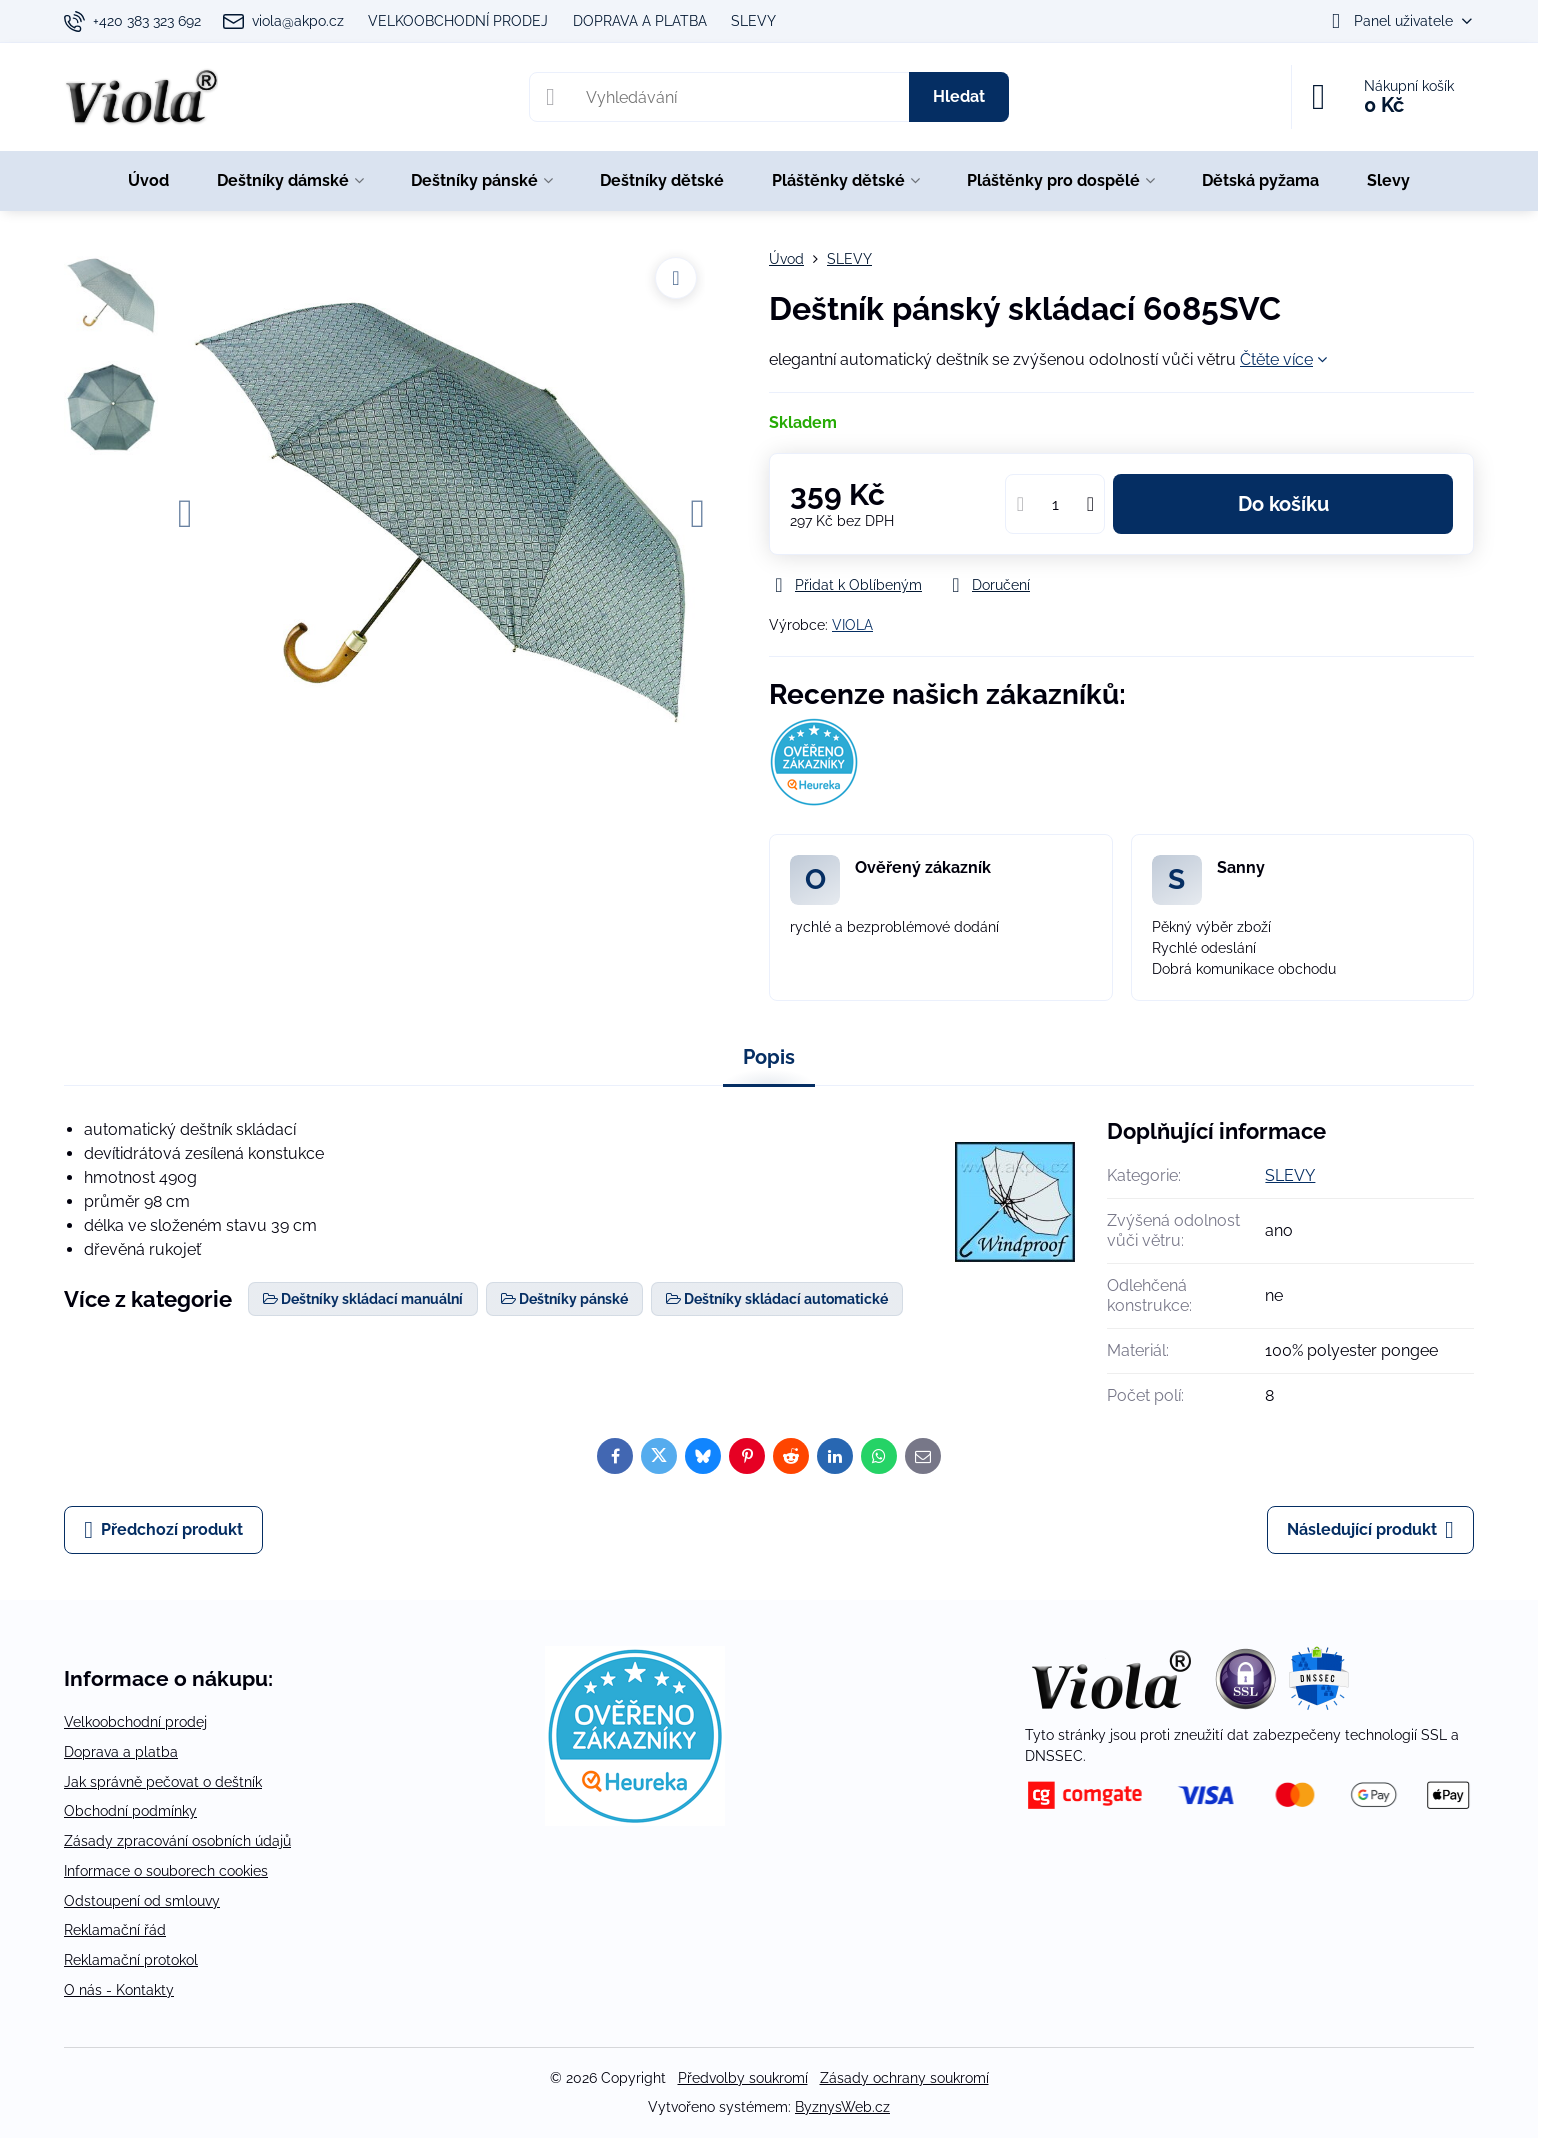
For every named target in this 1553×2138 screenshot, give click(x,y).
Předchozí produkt (163, 1530)
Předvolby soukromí (743, 2078)
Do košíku (1283, 504)
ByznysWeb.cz (842, 2107)
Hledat (959, 96)
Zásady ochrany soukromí (904, 2078)
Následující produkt (1370, 1530)
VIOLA (852, 625)
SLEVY (1290, 1175)
